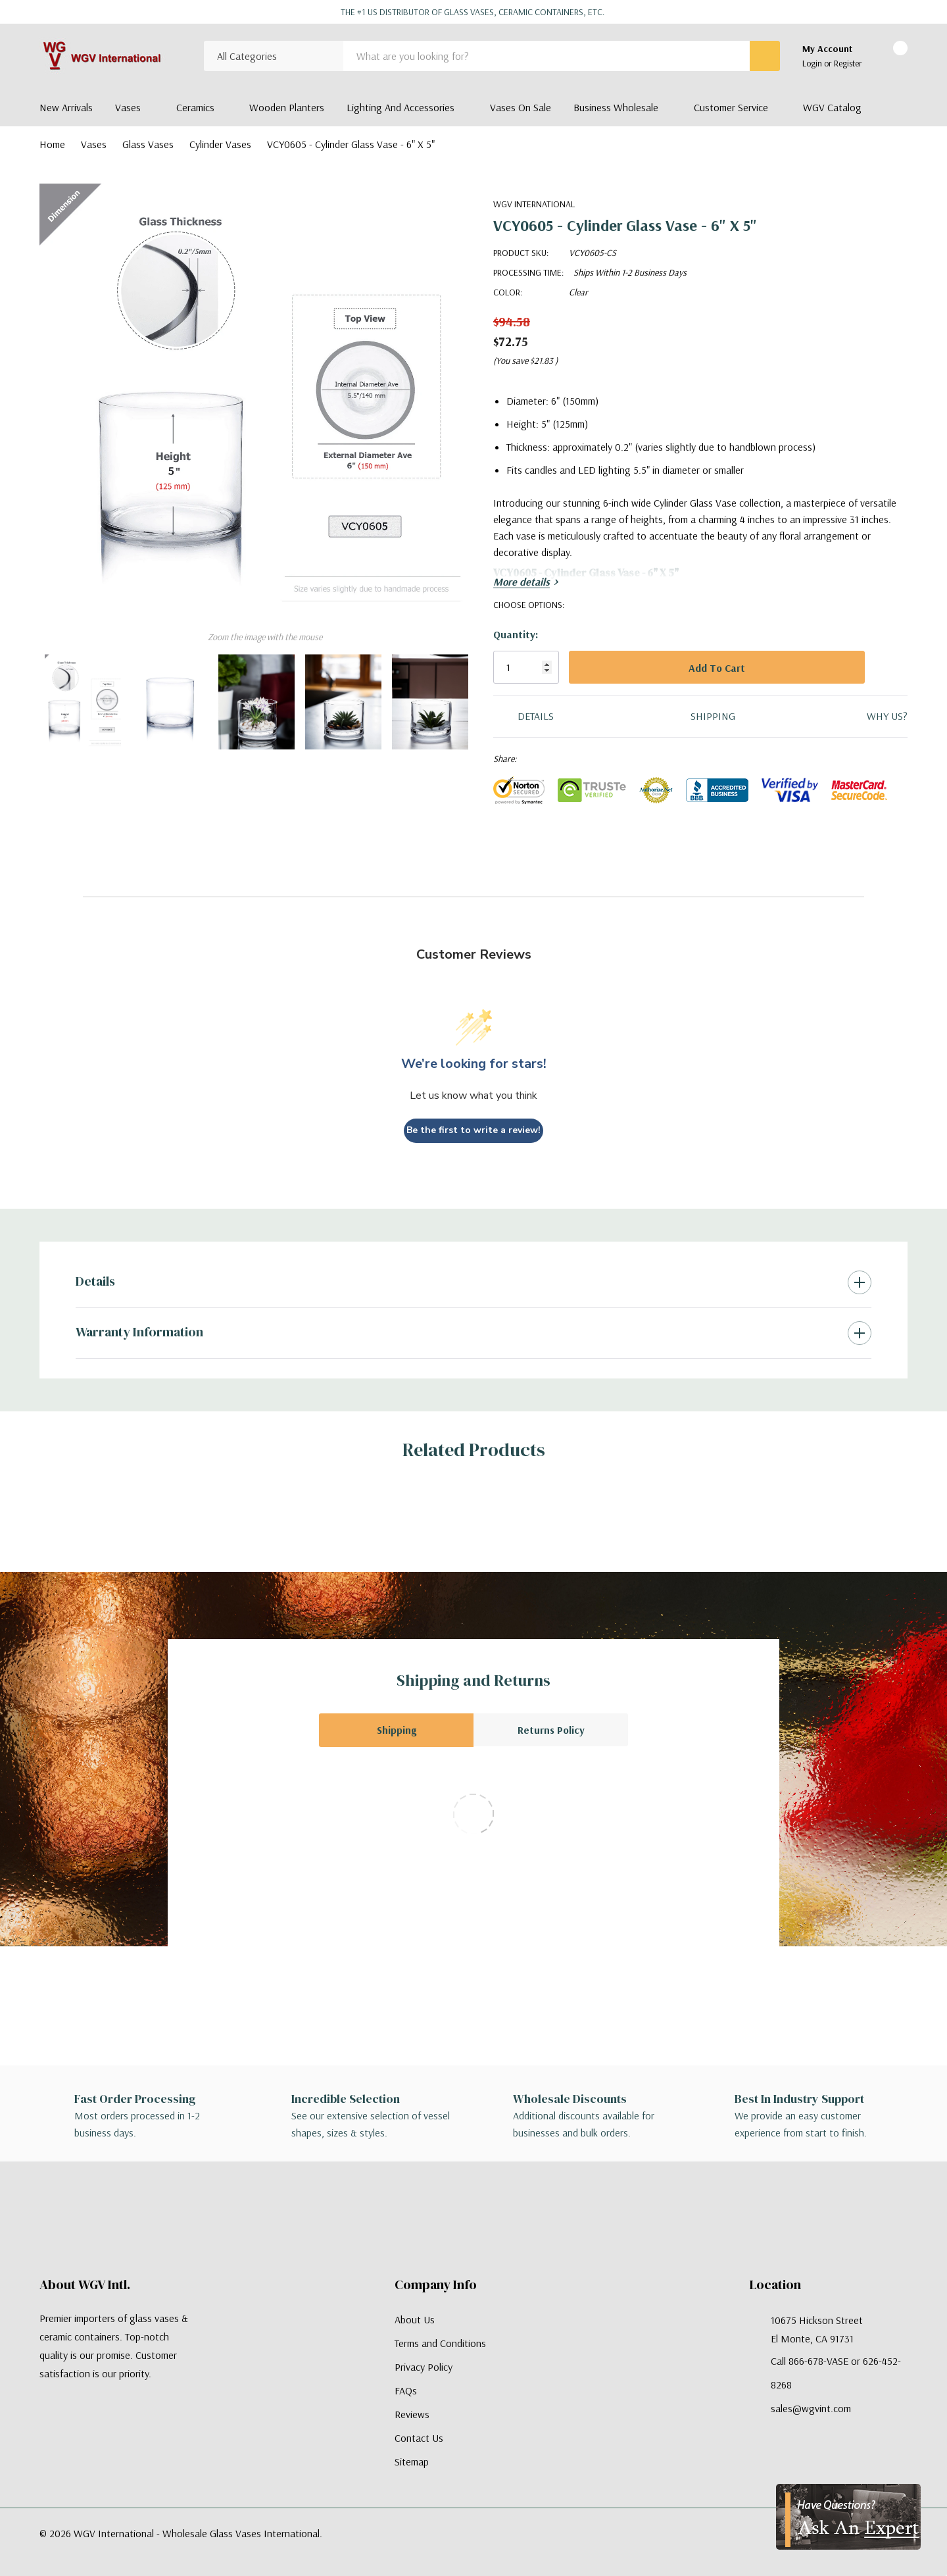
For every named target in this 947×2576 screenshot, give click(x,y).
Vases (128, 107)
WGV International (534, 204)
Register (848, 63)
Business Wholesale (615, 107)
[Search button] (765, 56)
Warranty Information (139, 1332)
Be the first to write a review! (473, 1130)
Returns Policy (551, 1729)
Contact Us (419, 2437)
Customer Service (731, 107)
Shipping (396, 1729)
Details (95, 1281)
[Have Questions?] (848, 2517)
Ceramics (195, 107)
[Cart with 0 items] (889, 56)
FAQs (406, 2390)
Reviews (412, 2414)
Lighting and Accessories (400, 107)
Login (813, 63)
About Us (415, 2319)
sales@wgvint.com (811, 2408)
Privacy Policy (423, 2366)
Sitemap (412, 2461)
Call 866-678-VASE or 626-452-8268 (836, 2372)
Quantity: (515, 634)
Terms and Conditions (440, 2343)
